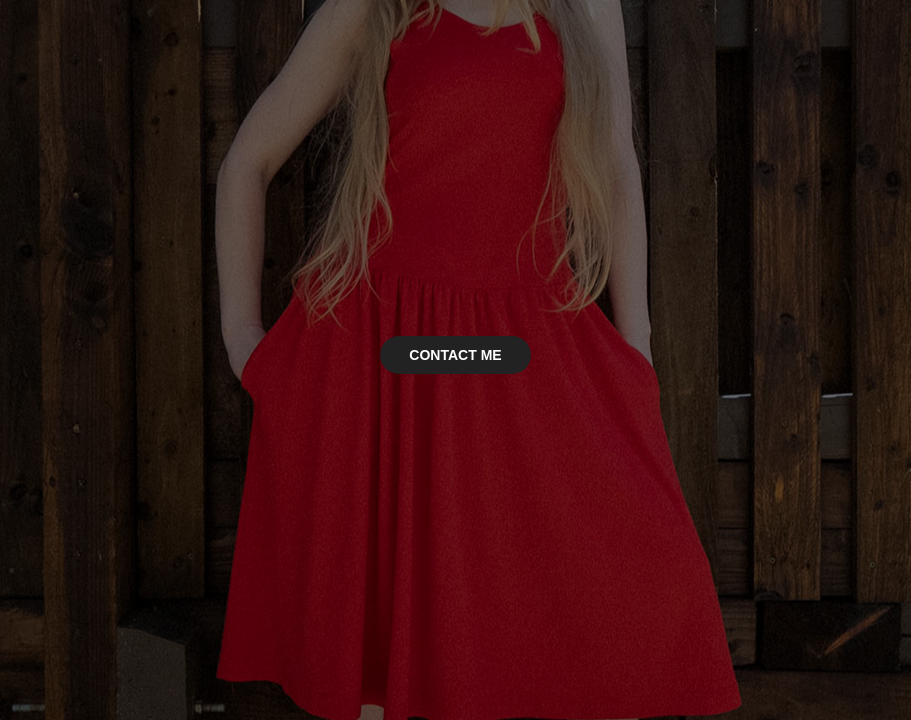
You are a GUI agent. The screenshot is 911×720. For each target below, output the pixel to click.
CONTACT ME (455, 355)
